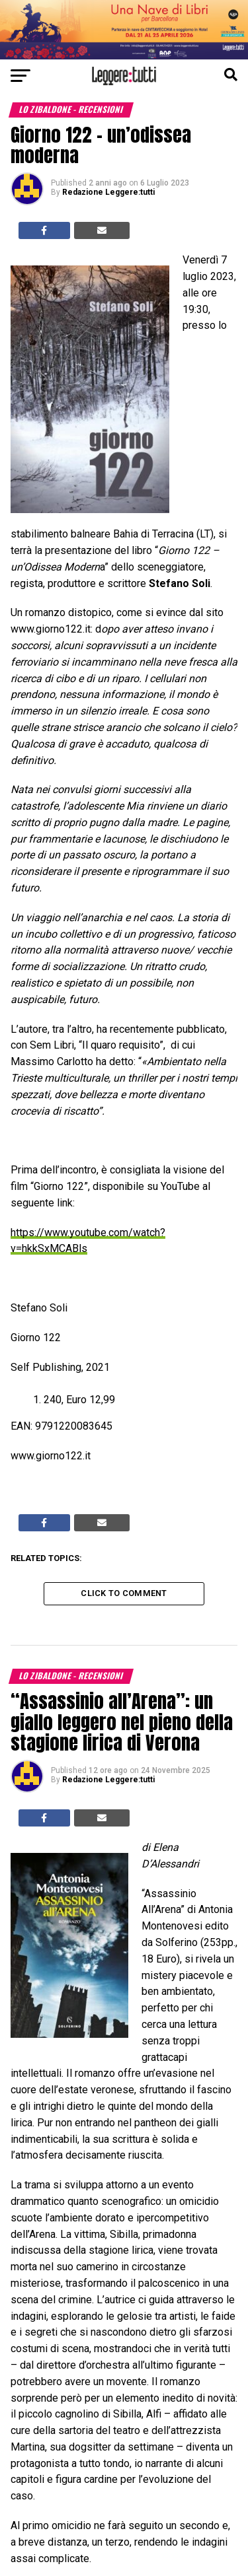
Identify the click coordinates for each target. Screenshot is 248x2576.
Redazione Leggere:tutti (108, 192)
